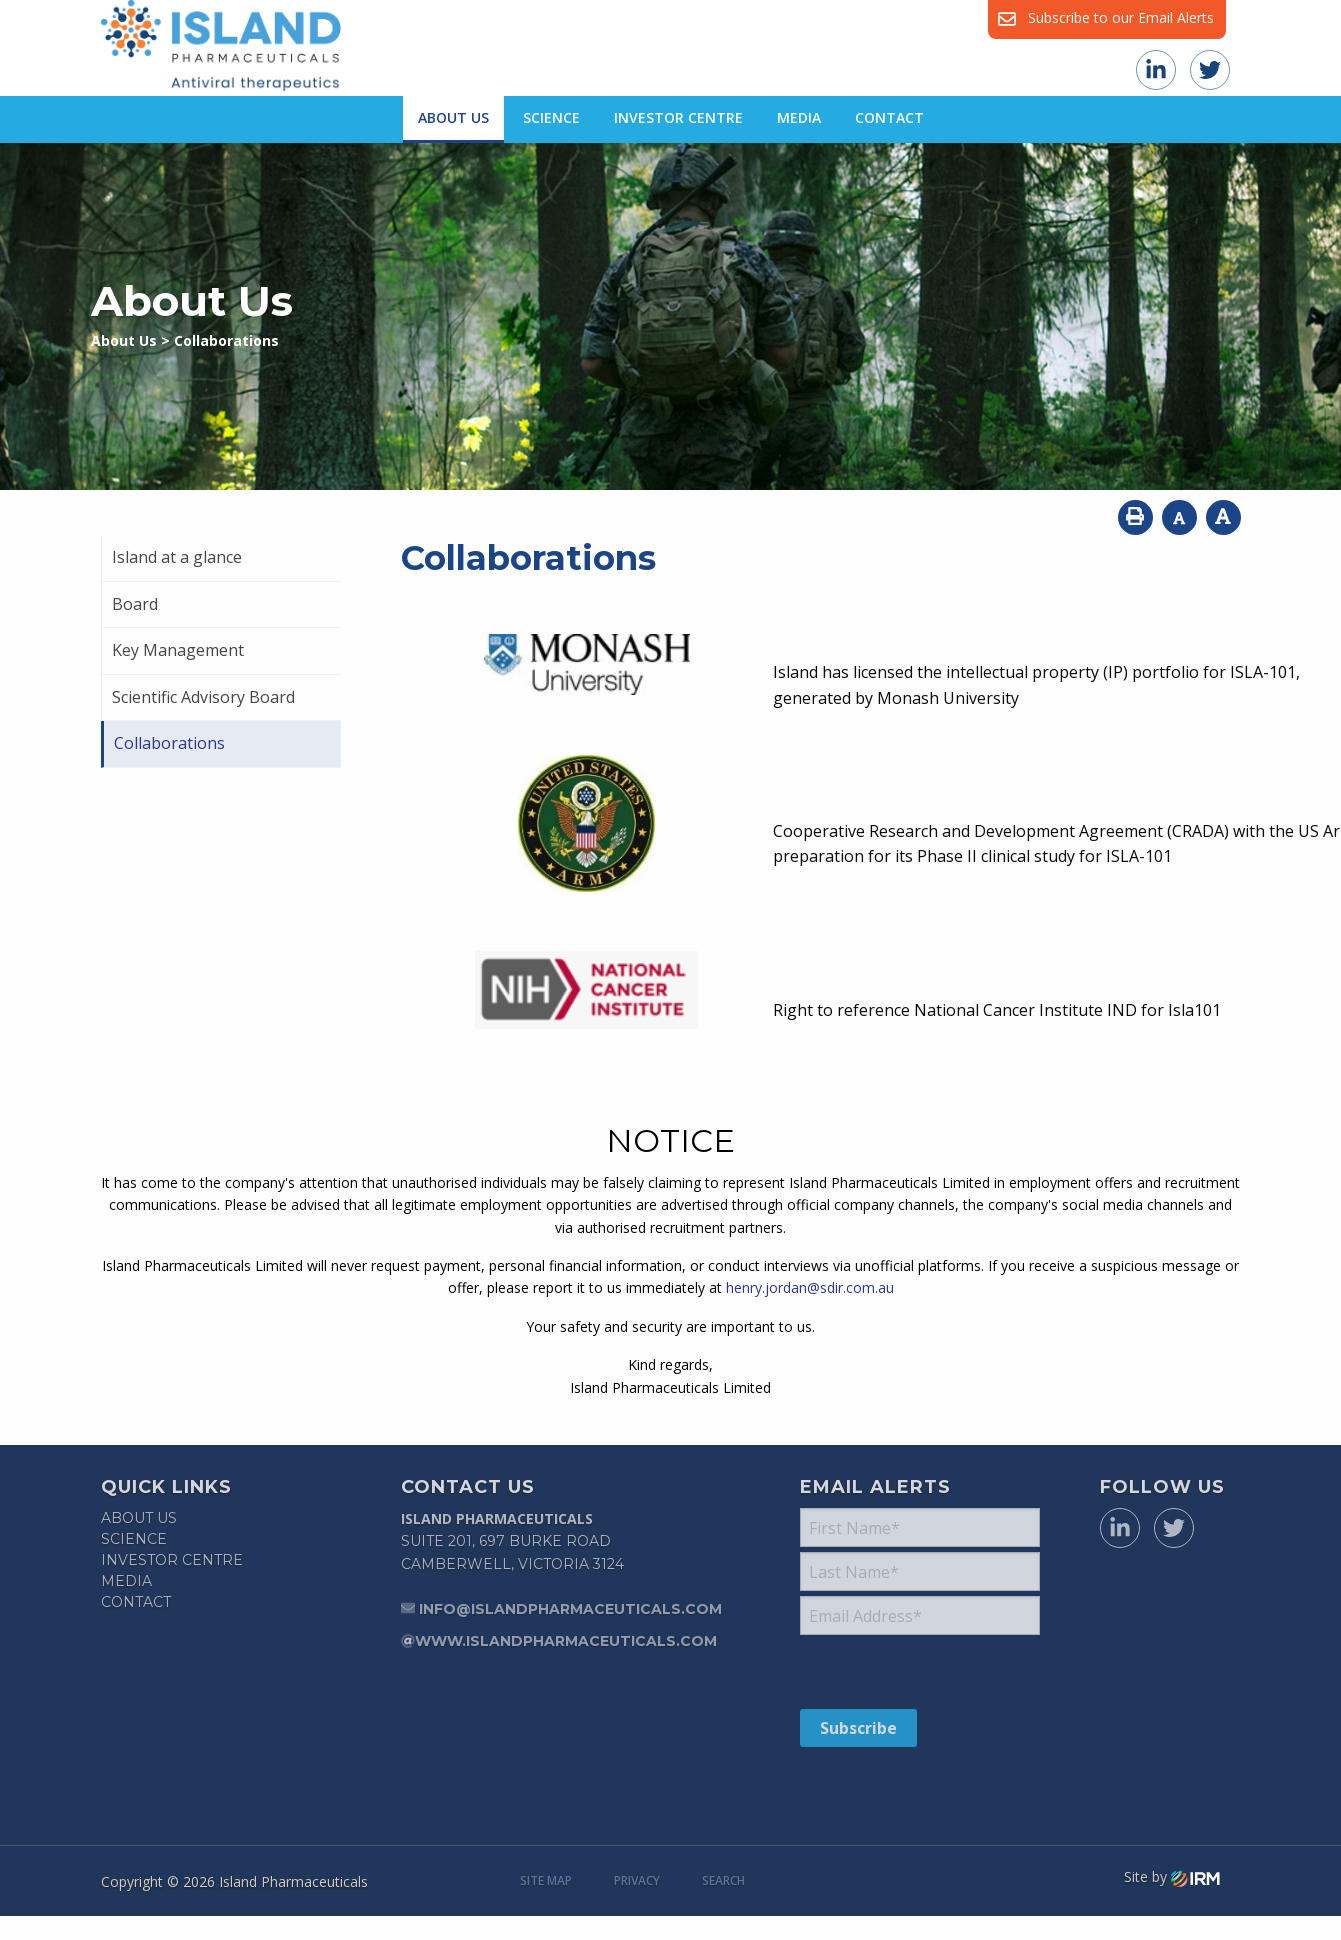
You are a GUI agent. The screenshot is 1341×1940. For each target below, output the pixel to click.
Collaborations (169, 743)
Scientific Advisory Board (203, 697)
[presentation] (921, 1671)
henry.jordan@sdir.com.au (810, 1287)
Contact (889, 117)
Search (723, 1880)
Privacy (637, 1880)
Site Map (546, 1880)
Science (551, 117)
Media (799, 117)
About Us (453, 117)
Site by (1172, 1877)
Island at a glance (177, 557)
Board (135, 604)
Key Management (178, 650)
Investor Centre (678, 117)
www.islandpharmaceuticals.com (566, 1641)
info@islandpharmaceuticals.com (570, 1609)
